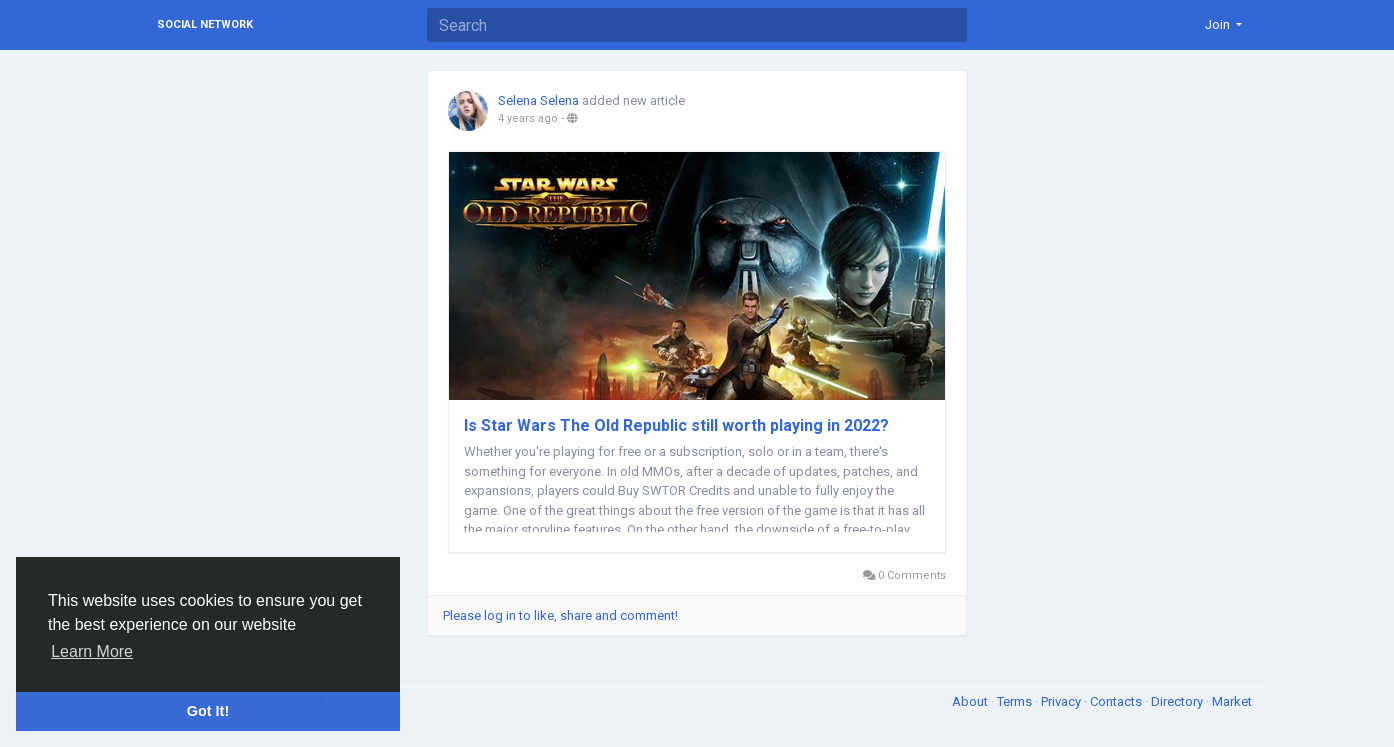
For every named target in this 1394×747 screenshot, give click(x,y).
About (971, 701)
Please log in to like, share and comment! (560, 615)
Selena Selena (538, 100)
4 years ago (528, 118)
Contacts (1117, 701)
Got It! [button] (208, 711)
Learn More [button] (92, 651)
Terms (1016, 701)
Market (1232, 701)
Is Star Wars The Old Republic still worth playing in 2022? (676, 425)
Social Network (205, 24)
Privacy (1062, 701)
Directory (1178, 701)
